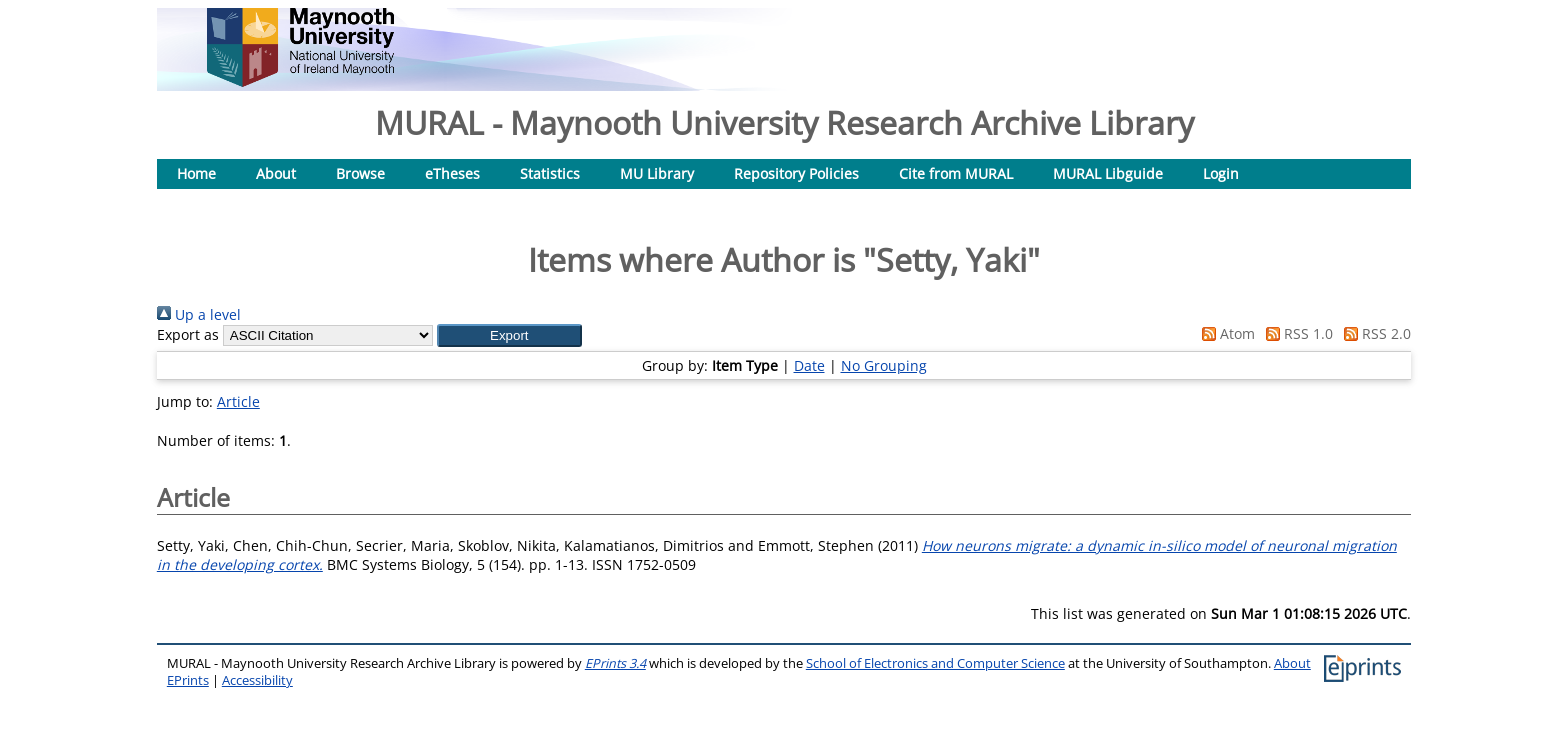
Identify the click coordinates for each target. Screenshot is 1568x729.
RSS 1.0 (1296, 333)
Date (809, 365)
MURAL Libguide (1108, 173)
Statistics (550, 173)
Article (238, 401)
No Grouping (884, 365)
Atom (1225, 333)
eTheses (452, 173)
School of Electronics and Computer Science (935, 663)
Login (1221, 173)
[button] (509, 335)
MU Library (657, 173)
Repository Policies (796, 173)
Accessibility (257, 680)
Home (196, 173)
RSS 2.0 (1374, 333)
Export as (188, 334)
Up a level (199, 314)
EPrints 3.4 (615, 663)
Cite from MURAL (956, 173)
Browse (360, 173)
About (276, 173)
